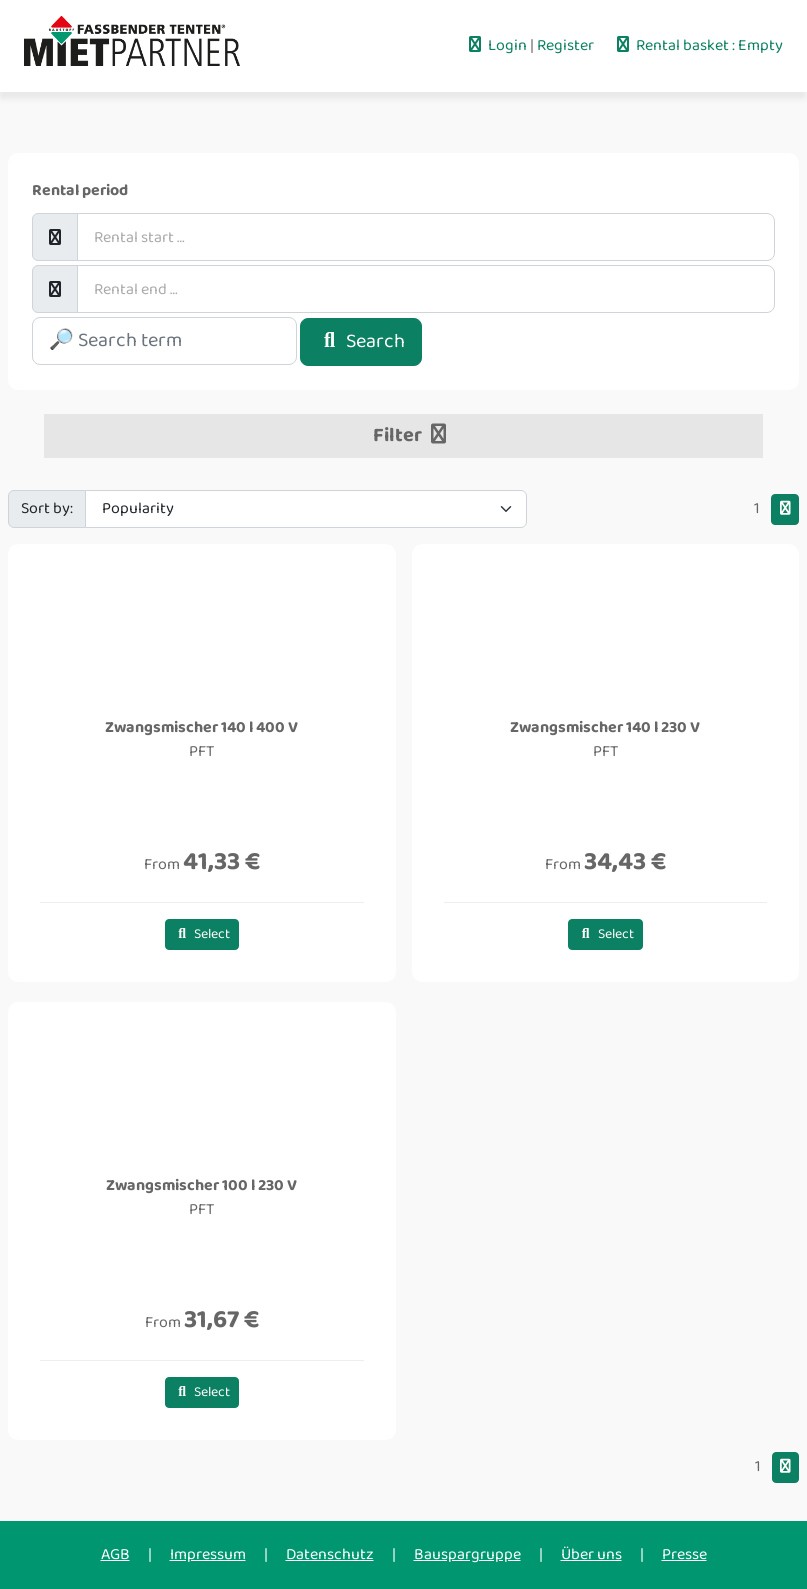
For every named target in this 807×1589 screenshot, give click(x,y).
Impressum (208, 1554)
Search (361, 341)
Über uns (591, 1554)
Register (567, 45)
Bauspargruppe (467, 1554)
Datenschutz (330, 1554)
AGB (115, 1554)
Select (202, 934)
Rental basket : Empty (698, 45)
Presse (684, 1554)
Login (497, 45)
